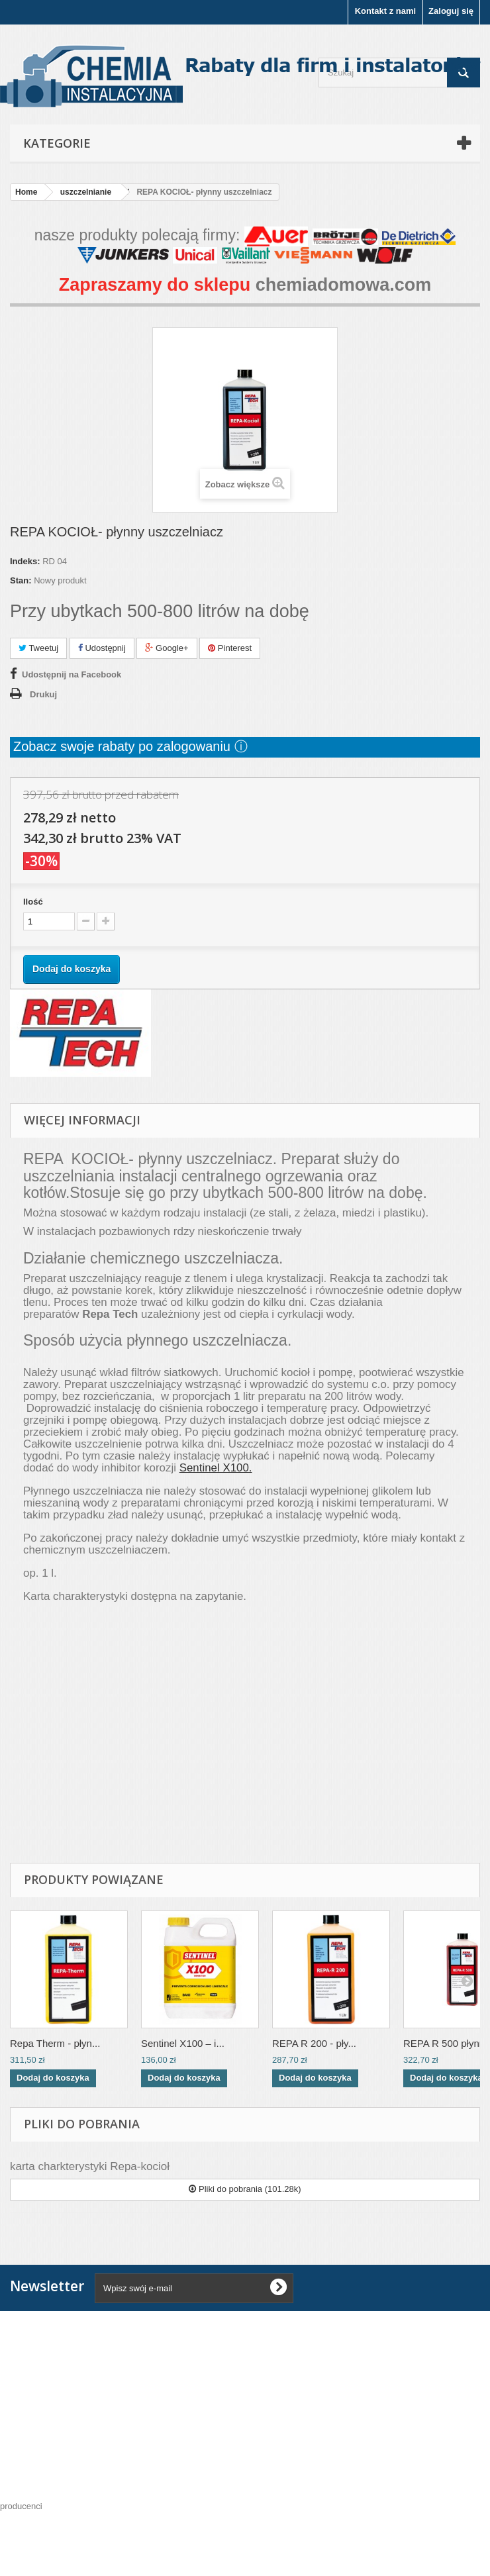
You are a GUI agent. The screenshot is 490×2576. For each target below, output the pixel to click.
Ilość (33, 902)
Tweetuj (38, 648)
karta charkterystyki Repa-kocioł (90, 2166)
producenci (21, 2506)
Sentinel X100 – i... (182, 2043)
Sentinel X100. (215, 1467)
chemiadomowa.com (344, 285)
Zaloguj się (450, 11)
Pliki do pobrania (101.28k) (245, 2189)
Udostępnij (102, 648)
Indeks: (25, 561)
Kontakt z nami (385, 11)
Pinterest (230, 648)
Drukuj (43, 694)
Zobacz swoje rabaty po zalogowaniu (123, 746)
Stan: (21, 580)
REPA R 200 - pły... (314, 2043)
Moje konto (43, 2448)
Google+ (166, 648)
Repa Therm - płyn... (55, 2043)
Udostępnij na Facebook (71, 674)
